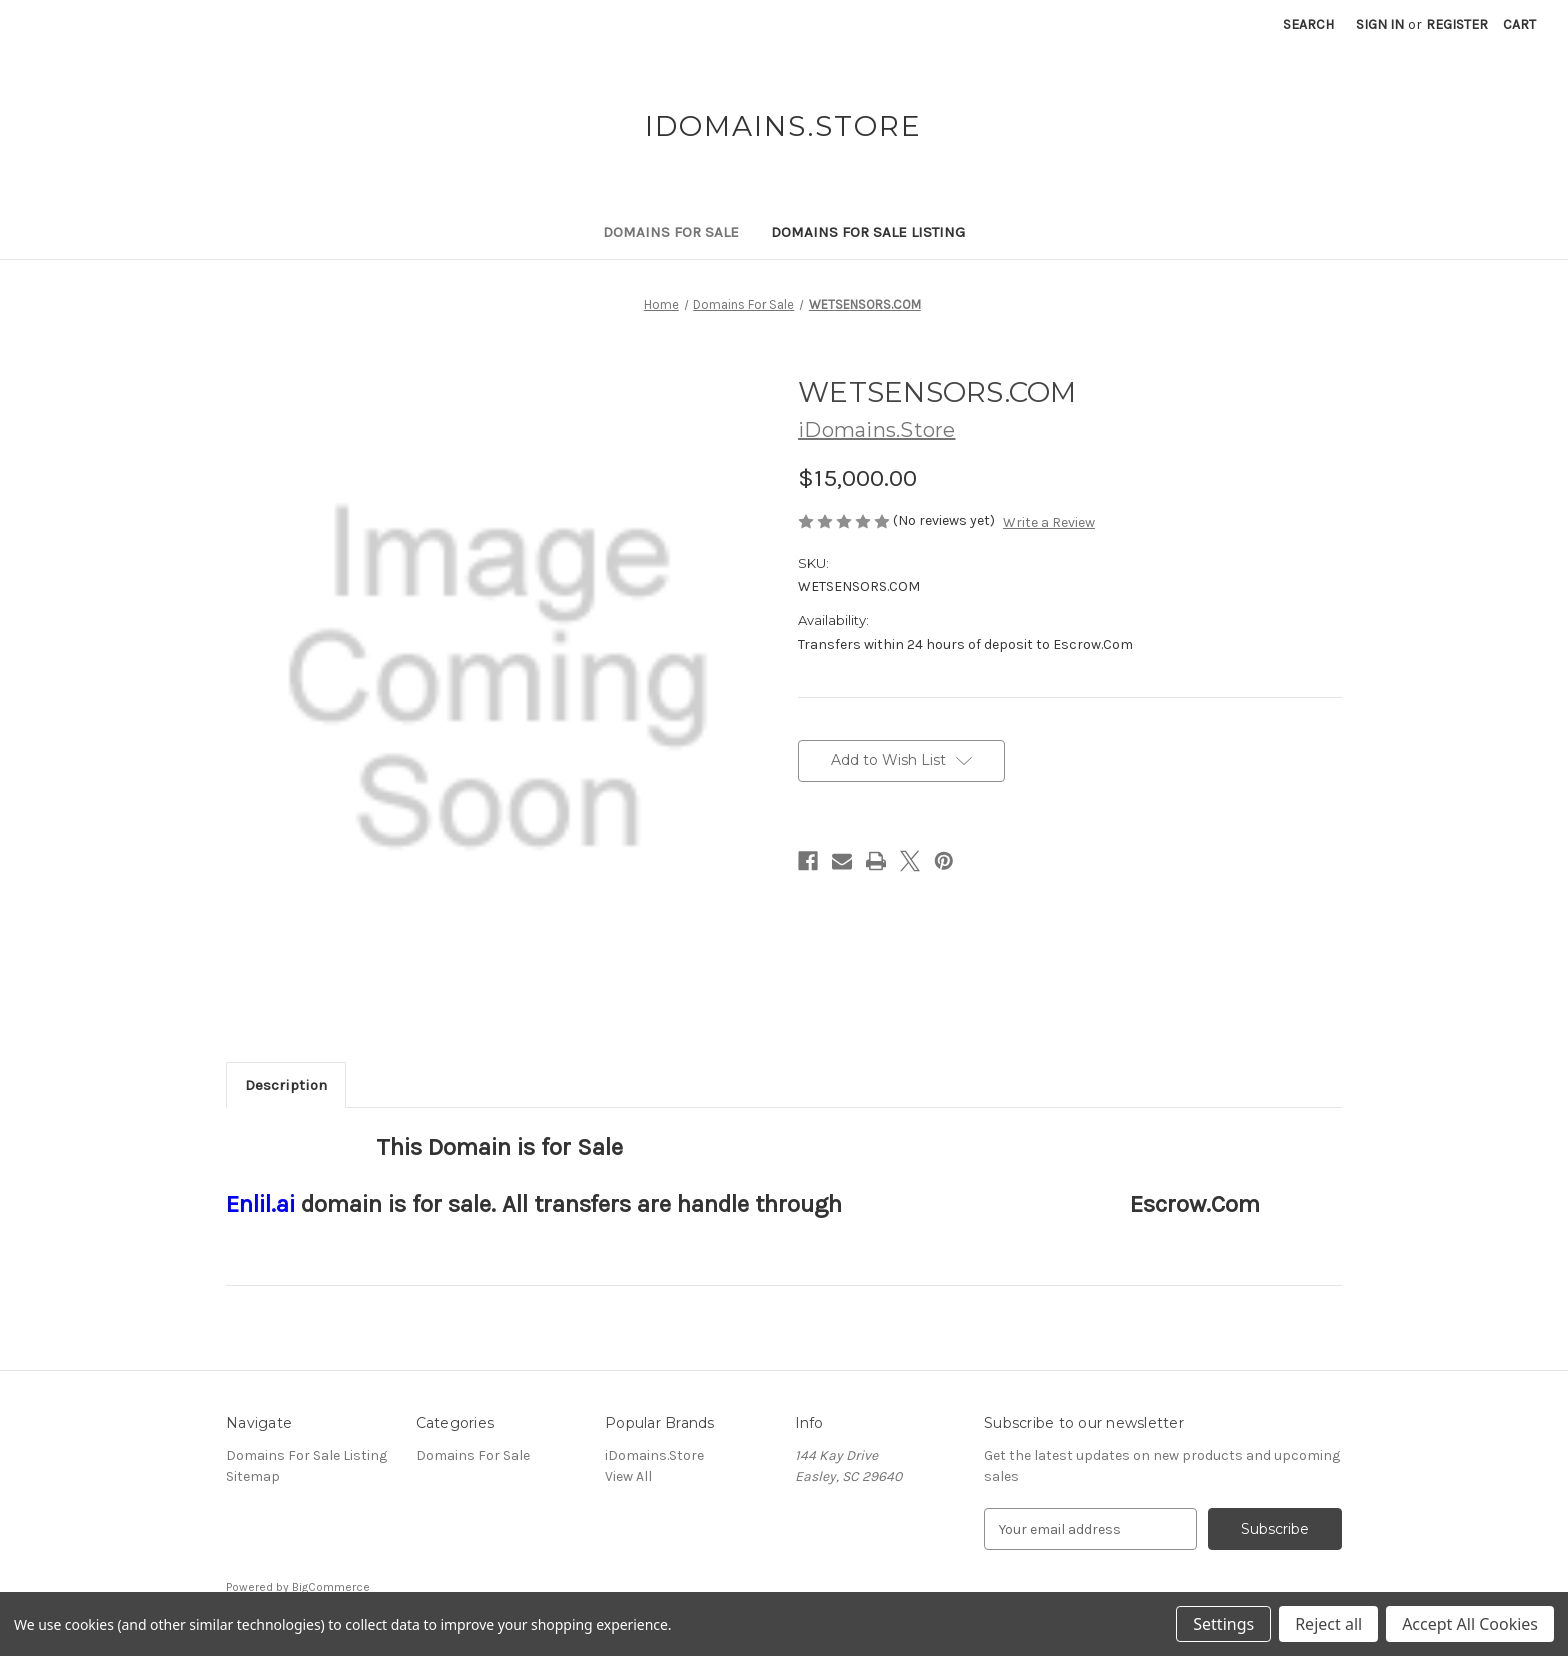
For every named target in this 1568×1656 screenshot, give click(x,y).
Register (1457, 24)
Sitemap (253, 1476)
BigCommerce (331, 1587)
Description (286, 1085)
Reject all (1328, 1624)
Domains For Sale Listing (868, 232)
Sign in (1380, 24)
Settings (1223, 1624)
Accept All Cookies (1470, 1624)
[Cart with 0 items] (1519, 24)
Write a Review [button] (1049, 522)
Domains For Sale (671, 232)
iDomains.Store (654, 1455)
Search (1308, 24)
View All (628, 1476)
